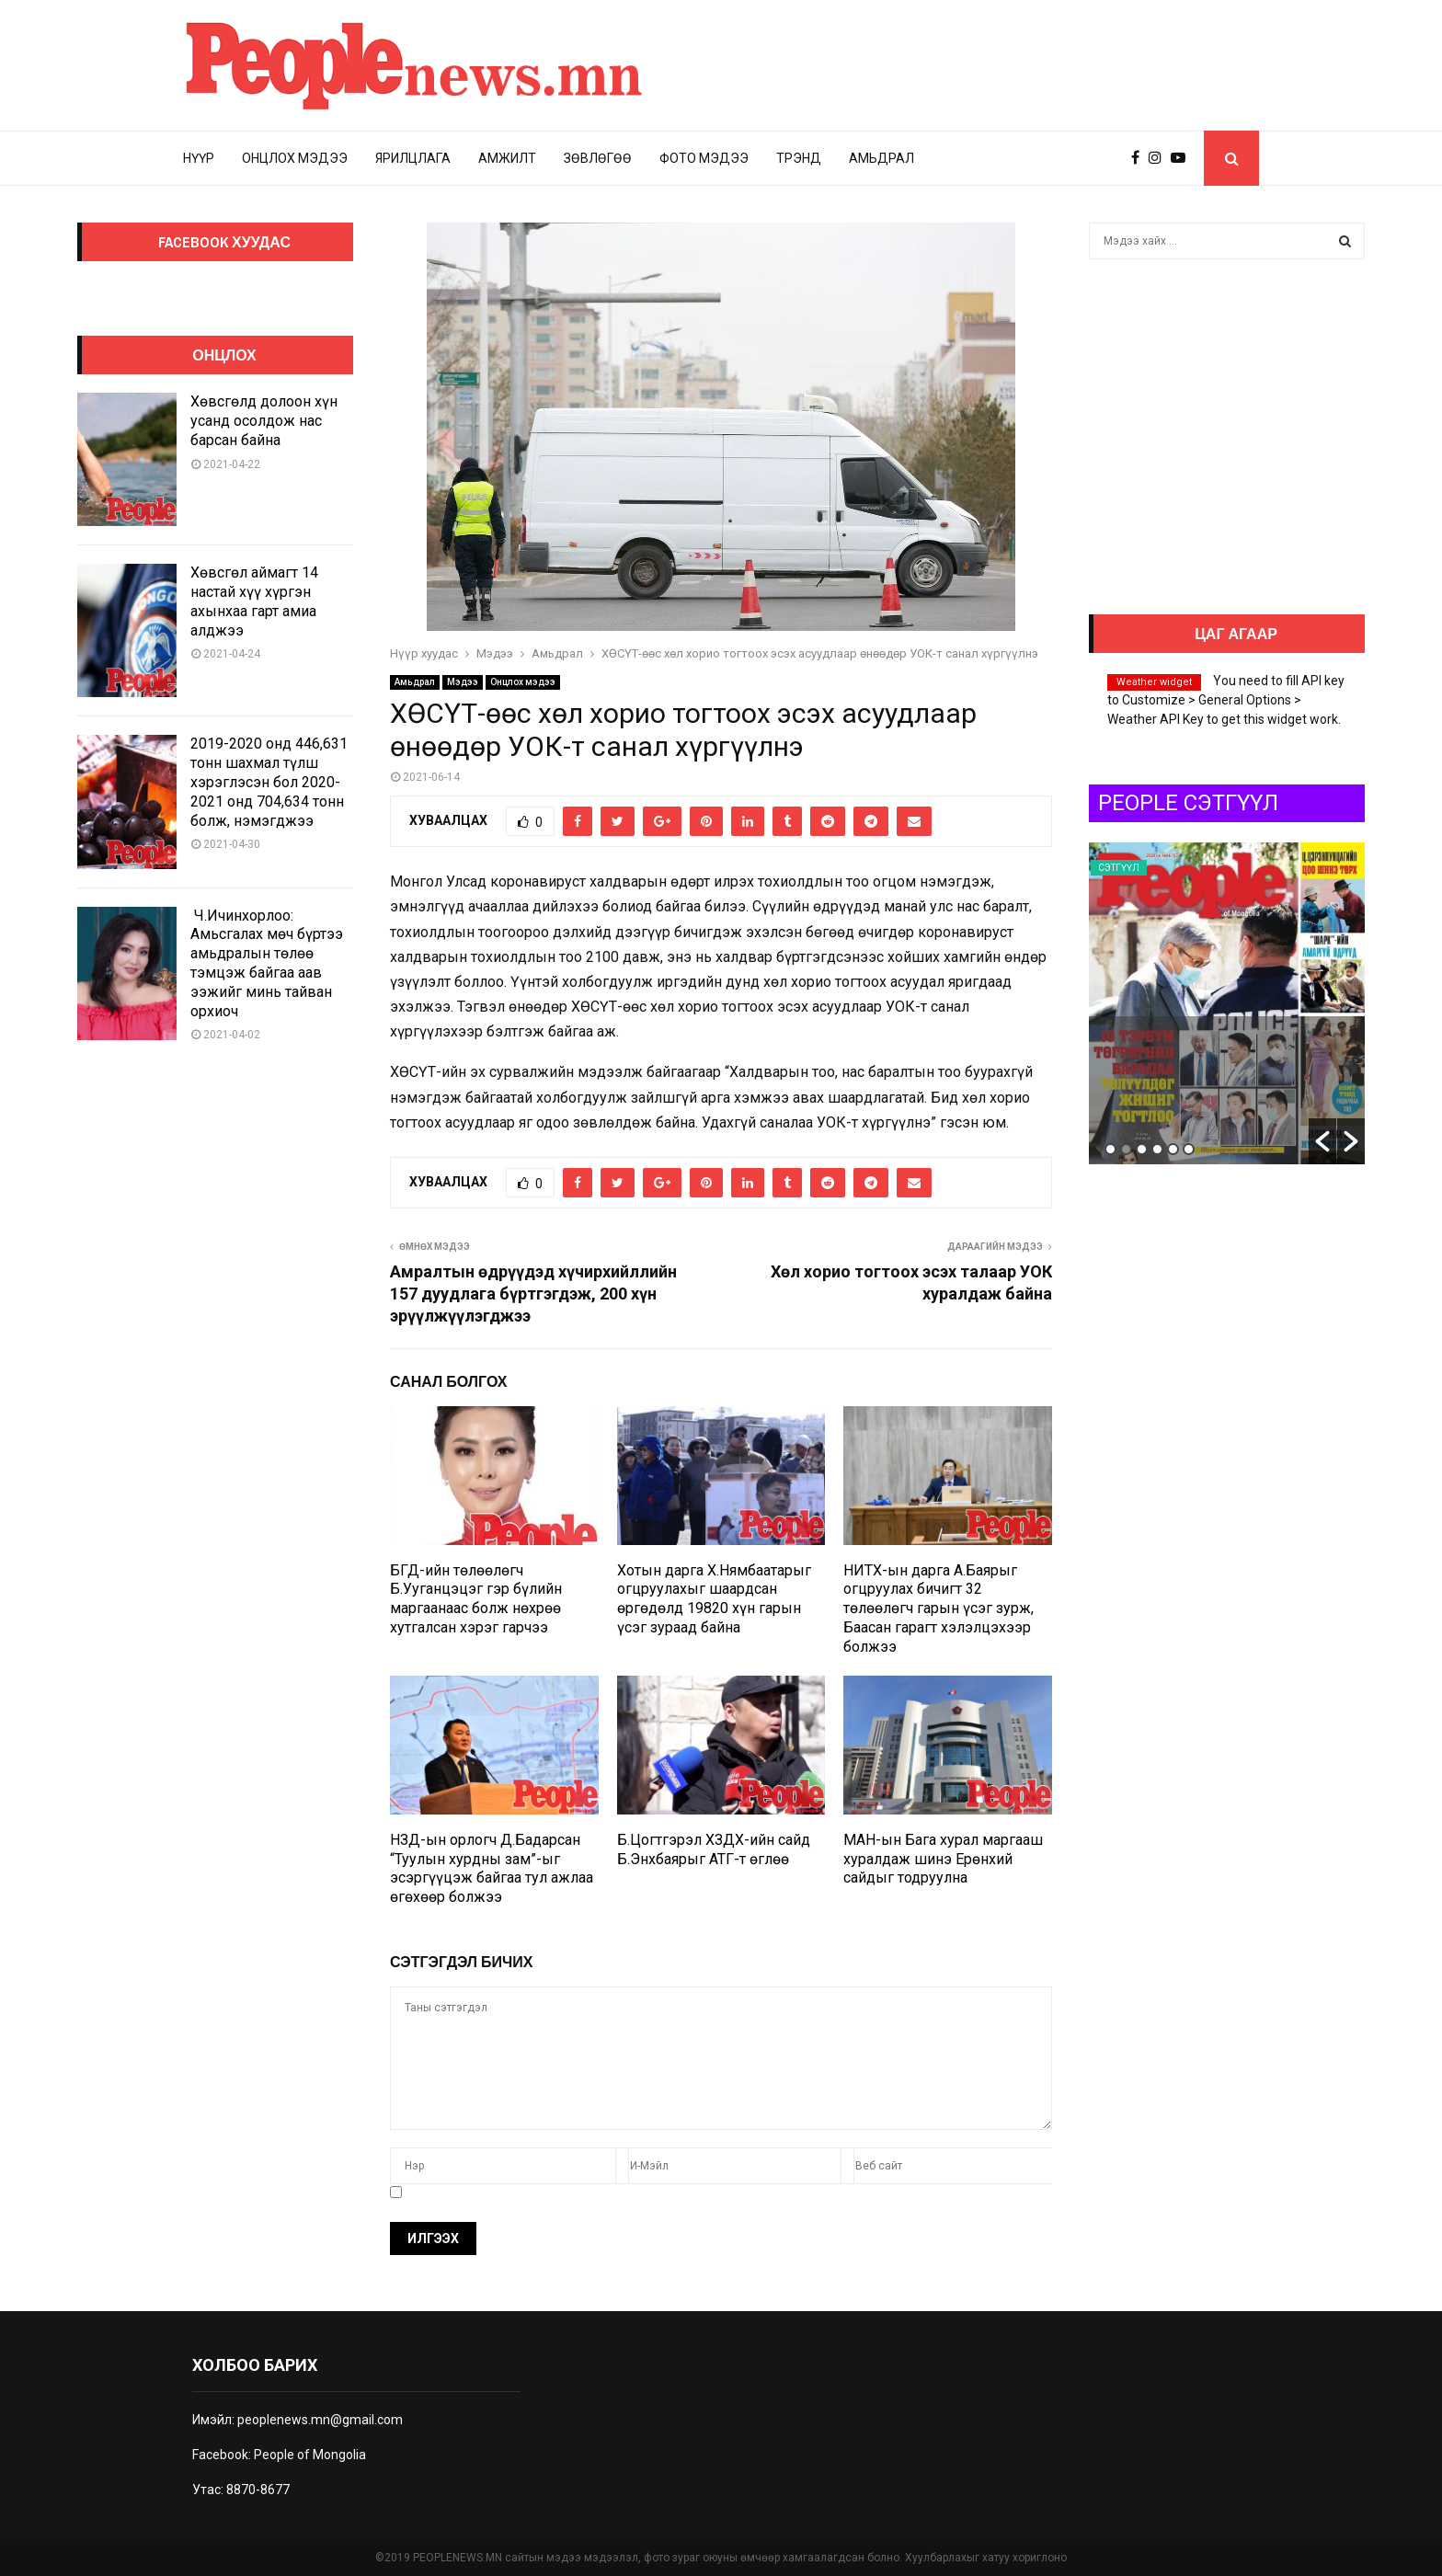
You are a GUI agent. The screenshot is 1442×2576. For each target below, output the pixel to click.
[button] (1322, 1141)
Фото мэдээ (704, 158)
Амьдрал (881, 158)
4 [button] (1157, 1149)
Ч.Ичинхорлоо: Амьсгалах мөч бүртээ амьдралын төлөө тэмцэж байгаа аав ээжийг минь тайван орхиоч (266, 963)
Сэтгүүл (1118, 868)
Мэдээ (462, 682)
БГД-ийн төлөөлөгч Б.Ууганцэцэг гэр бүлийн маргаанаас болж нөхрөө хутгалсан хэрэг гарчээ (476, 1599)
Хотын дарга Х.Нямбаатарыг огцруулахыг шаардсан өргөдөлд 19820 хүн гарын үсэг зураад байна (714, 1599)
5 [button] (1173, 1149)
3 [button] (1142, 1149)
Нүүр (198, 158)
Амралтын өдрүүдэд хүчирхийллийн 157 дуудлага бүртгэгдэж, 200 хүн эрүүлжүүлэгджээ (533, 1293)
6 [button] (1189, 1149)
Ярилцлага (413, 158)
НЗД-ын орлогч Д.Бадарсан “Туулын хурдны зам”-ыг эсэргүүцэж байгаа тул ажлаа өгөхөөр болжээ (491, 1868)
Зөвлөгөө (598, 158)
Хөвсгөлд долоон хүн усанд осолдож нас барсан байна (264, 421)
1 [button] (1110, 1149)
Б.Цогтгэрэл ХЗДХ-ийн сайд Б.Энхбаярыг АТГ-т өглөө (713, 1849)
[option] (1227, 1003)
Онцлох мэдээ (295, 158)
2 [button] (1126, 1149)
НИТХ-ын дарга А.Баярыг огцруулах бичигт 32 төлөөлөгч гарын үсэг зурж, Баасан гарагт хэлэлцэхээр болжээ (938, 1608)
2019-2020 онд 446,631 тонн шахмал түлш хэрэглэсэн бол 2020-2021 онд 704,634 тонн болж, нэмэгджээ (269, 782)
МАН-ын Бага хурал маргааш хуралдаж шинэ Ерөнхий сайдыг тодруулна (943, 1859)
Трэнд (798, 158)
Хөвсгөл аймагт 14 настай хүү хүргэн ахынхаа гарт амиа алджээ (254, 601)
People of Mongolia (310, 2454)
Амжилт (507, 158)
